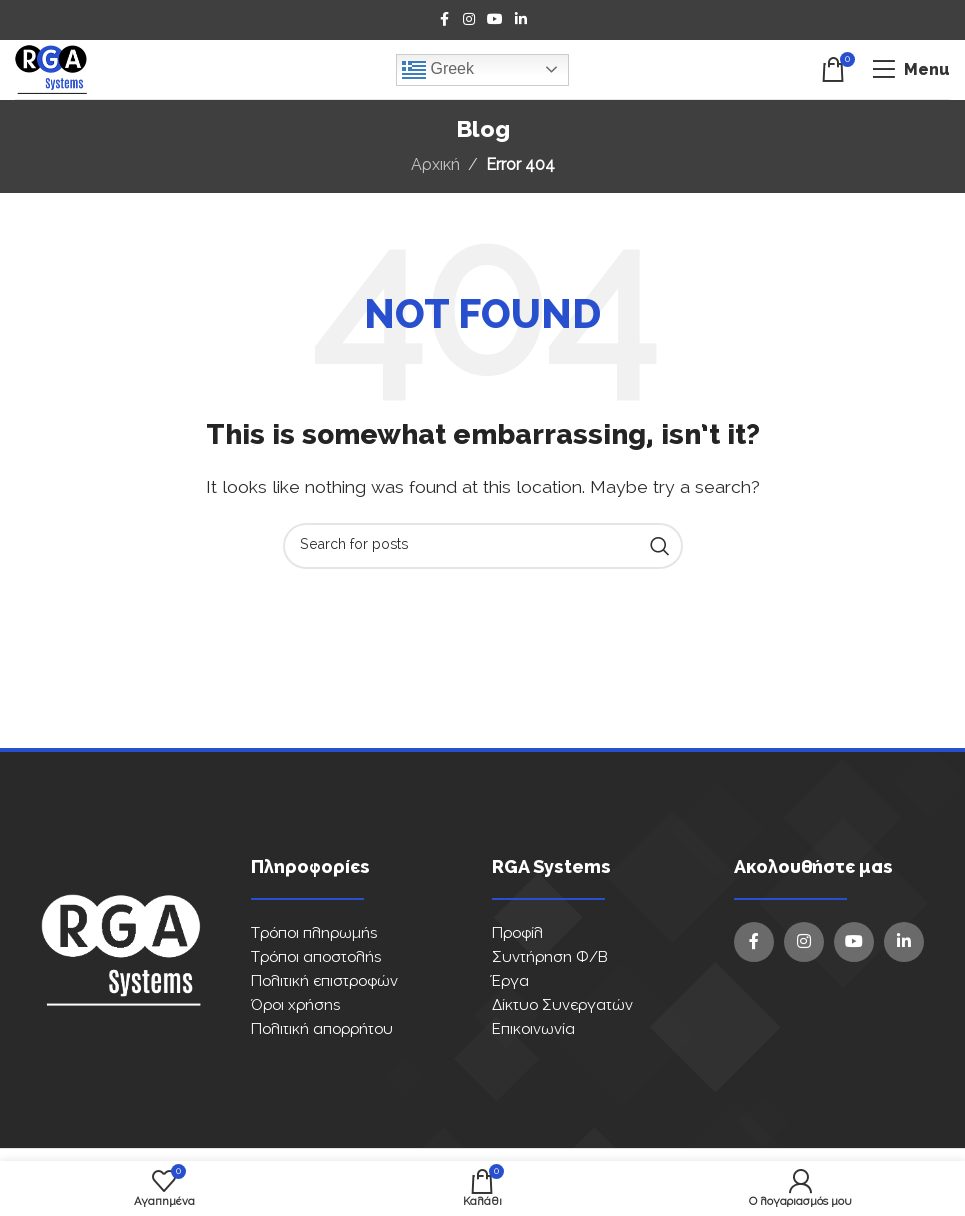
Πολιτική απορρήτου (322, 1029)
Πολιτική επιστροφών (324, 981)
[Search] (483, 546)
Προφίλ (517, 933)
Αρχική (435, 165)
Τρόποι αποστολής (316, 957)
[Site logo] (51, 69)
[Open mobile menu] (910, 70)
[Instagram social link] (469, 20)
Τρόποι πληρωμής (314, 933)
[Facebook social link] (445, 20)
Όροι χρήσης (295, 1005)
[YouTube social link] (495, 20)
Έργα (510, 981)
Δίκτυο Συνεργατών (562, 1005)
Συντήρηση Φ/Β (550, 957)
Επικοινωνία (533, 1029)
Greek (438, 70)
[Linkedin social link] (521, 20)
